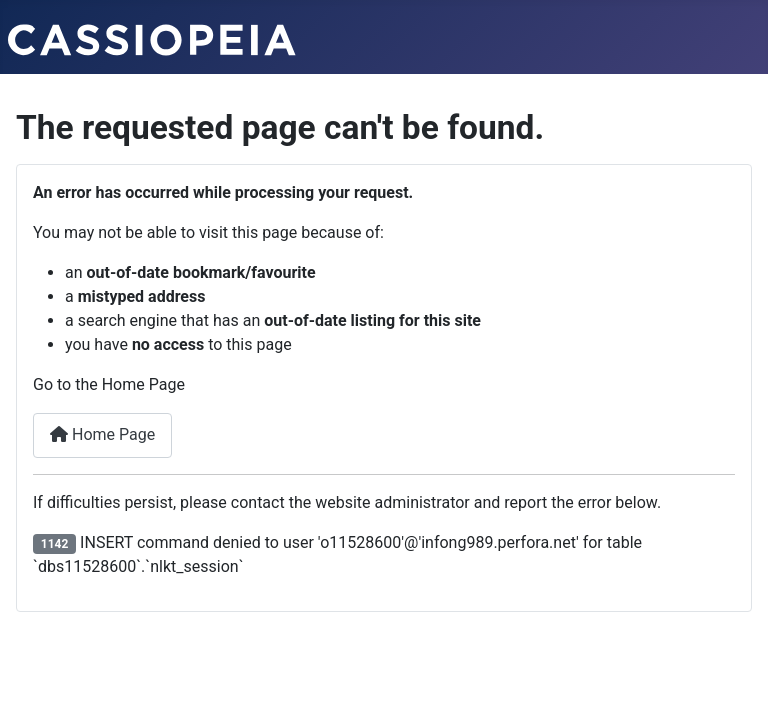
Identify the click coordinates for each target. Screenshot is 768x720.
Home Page (102, 434)
